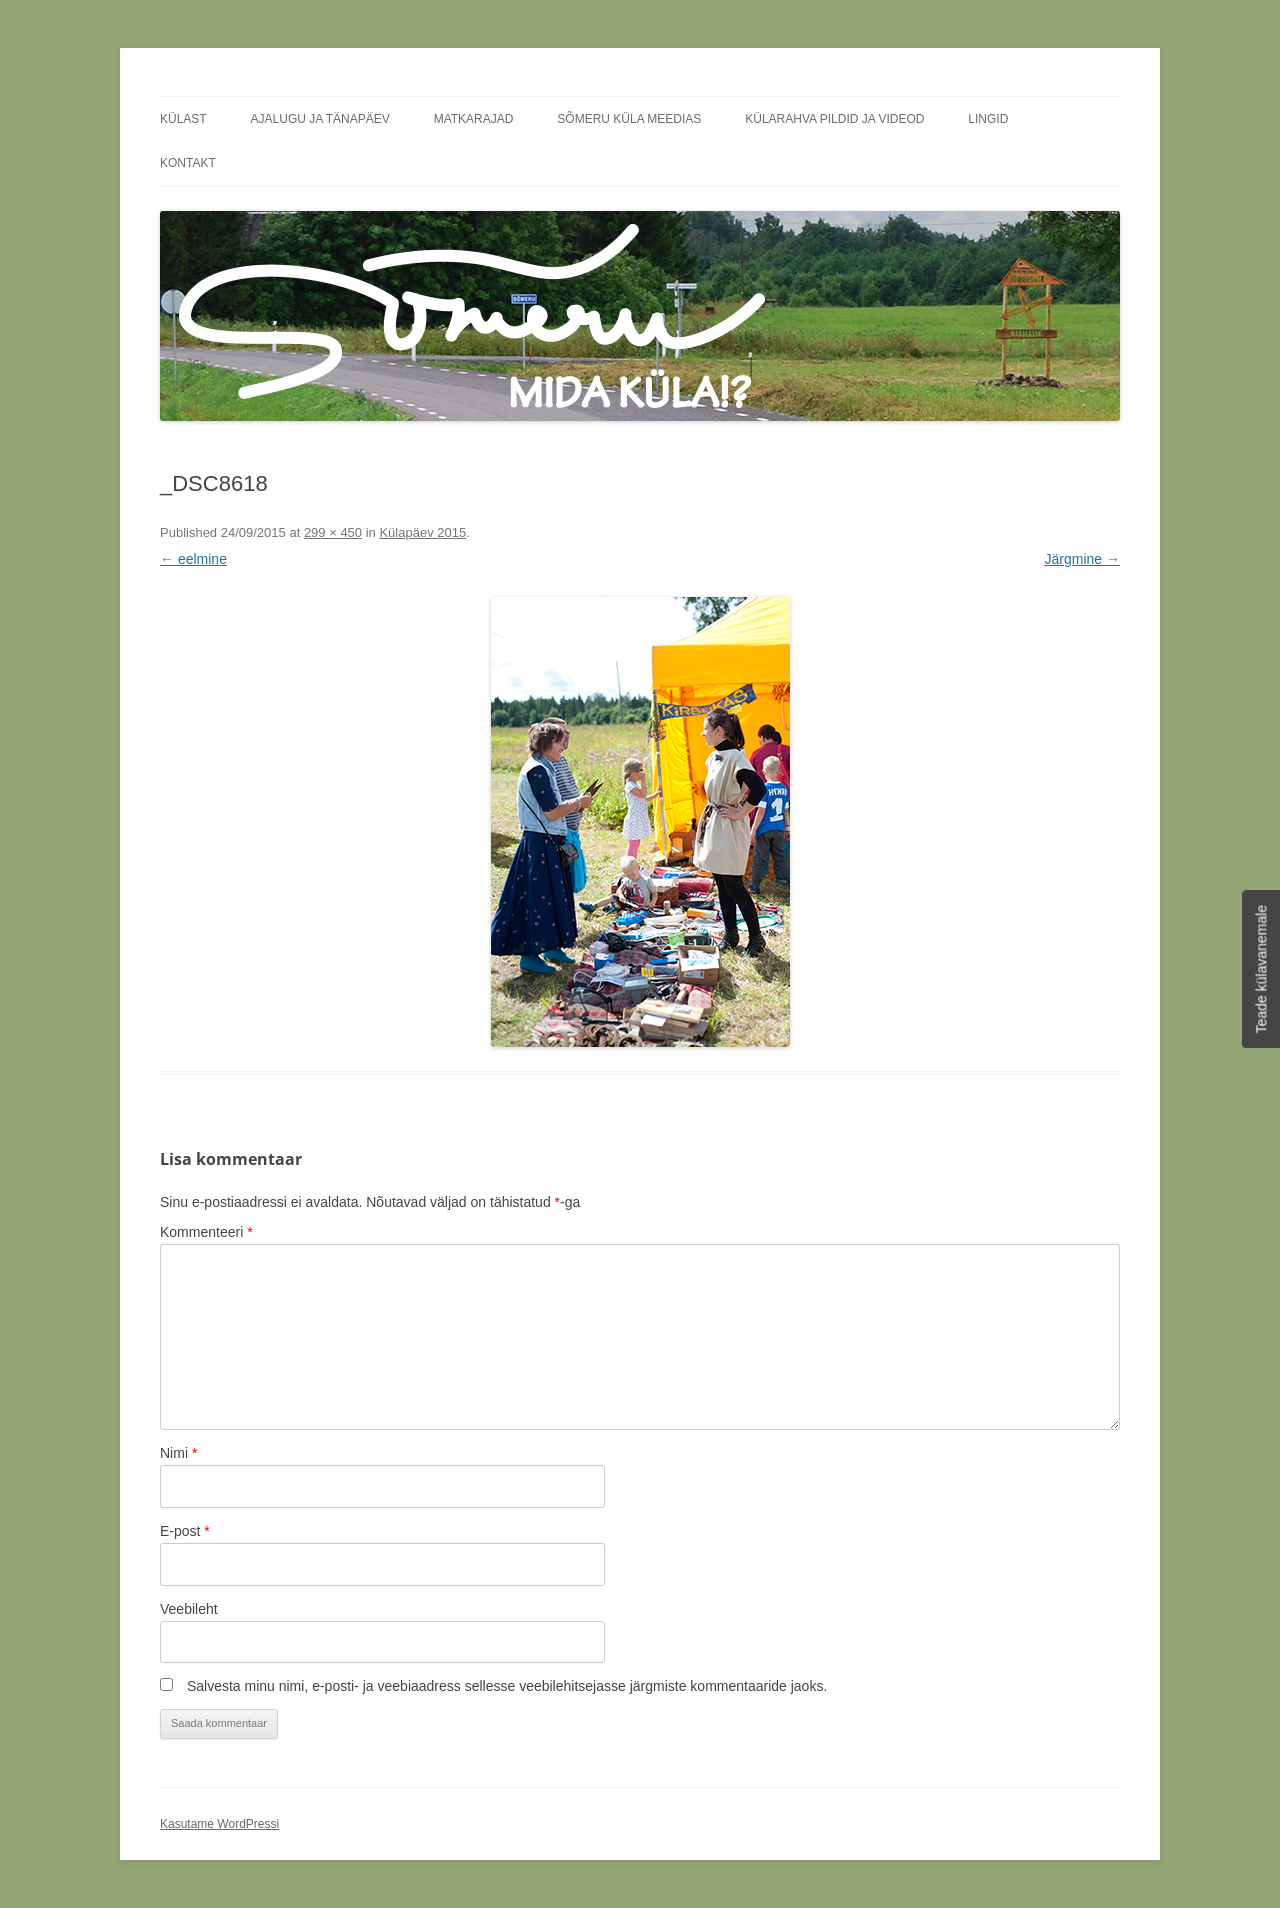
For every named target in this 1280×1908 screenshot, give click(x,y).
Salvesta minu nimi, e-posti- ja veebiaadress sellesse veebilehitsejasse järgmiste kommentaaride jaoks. (507, 1686)
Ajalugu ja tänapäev (320, 119)
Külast (183, 119)
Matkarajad (474, 119)
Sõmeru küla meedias (629, 119)
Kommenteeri (206, 1232)
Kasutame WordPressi (219, 1824)
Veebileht (189, 1609)
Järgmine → (1082, 559)
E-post (185, 1531)
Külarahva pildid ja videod (834, 119)
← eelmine (193, 559)
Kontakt (188, 163)
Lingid (988, 119)
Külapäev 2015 (422, 532)
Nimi (178, 1453)
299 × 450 (333, 532)
